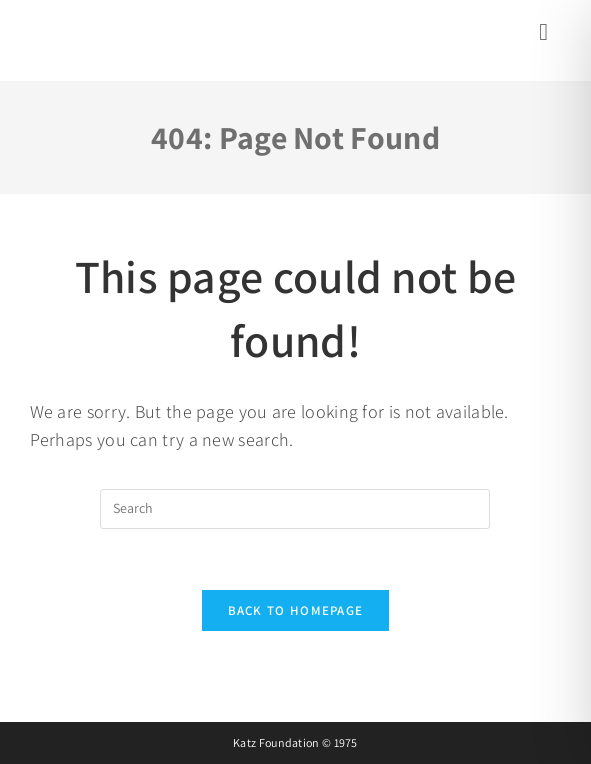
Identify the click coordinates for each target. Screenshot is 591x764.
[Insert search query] (295, 509)
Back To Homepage (296, 610)
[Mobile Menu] (546, 35)
